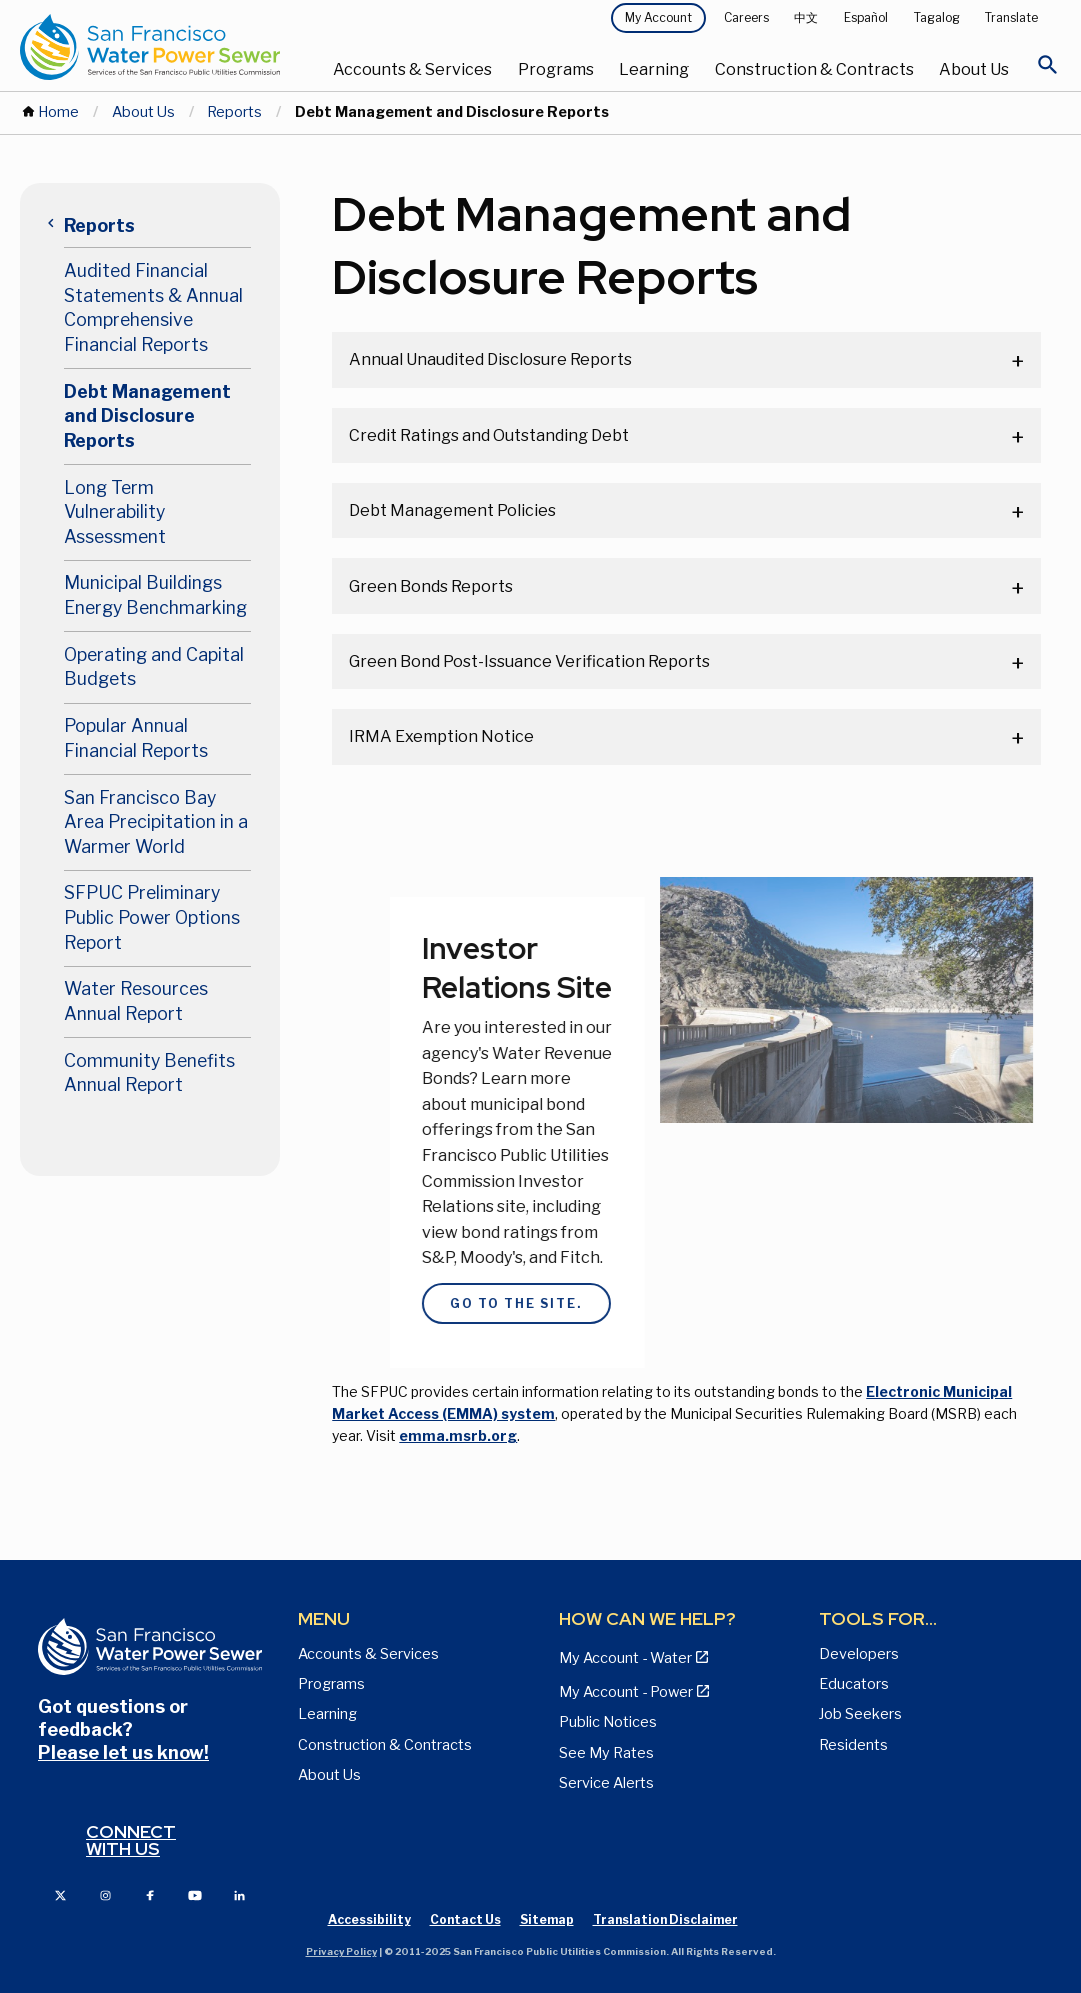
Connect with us (131, 1840)
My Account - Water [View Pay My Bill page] (625, 1658)
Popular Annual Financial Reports (136, 738)
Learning (654, 69)
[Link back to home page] (150, 47)
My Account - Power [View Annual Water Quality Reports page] (626, 1692)
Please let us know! (123, 1752)
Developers (859, 1654)
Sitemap (547, 1919)
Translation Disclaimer (665, 1919)
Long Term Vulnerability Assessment (115, 512)
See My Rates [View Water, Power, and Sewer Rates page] (606, 1753)
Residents (853, 1745)
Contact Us (465, 1919)
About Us (974, 69)
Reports (234, 112)
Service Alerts (606, 1783)
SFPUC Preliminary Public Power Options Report (152, 917)
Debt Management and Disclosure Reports (147, 416)
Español (866, 17)
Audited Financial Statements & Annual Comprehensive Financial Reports (153, 307)
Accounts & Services (412, 69)
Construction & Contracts (814, 69)
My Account (658, 17)
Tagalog (937, 17)
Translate (1011, 17)
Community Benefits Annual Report (149, 1073)
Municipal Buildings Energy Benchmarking (155, 595)
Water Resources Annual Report (136, 1001)
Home (58, 112)
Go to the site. (500, 1303)
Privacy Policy (341, 1951)
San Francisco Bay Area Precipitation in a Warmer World (156, 822)
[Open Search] (1048, 70)
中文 (806, 17)
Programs (556, 69)
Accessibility (369, 1919)
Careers (746, 17)
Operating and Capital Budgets (154, 667)
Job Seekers (860, 1714)
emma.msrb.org (458, 1435)
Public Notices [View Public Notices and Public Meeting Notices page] (608, 1722)
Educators (854, 1684)
